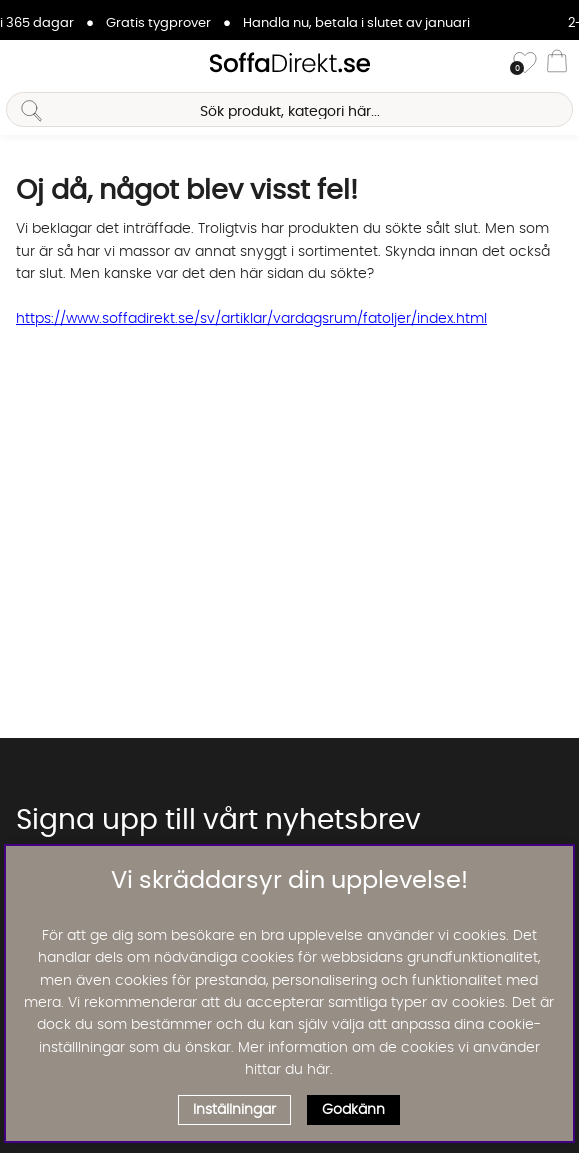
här (318, 1070)
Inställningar (234, 1110)
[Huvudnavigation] (23, 64)
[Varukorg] (557, 64)
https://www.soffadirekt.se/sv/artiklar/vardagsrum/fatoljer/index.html (251, 319)
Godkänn (353, 1110)
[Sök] (289, 109)
